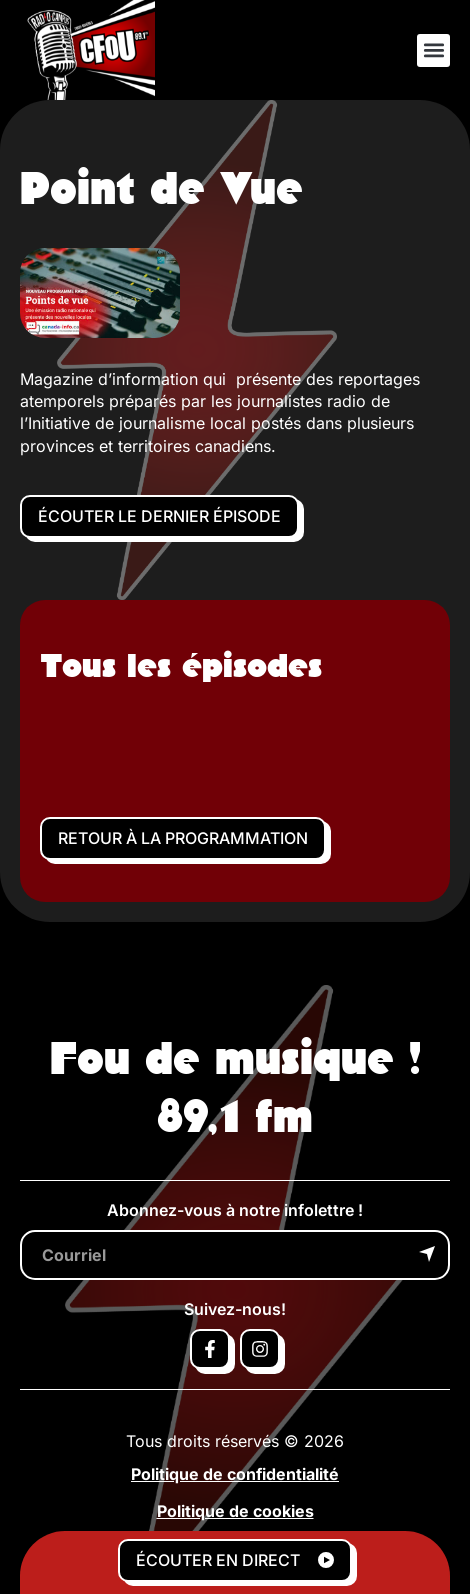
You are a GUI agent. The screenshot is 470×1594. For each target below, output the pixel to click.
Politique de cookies (235, 1511)
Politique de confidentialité (235, 1474)
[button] (433, 50)
